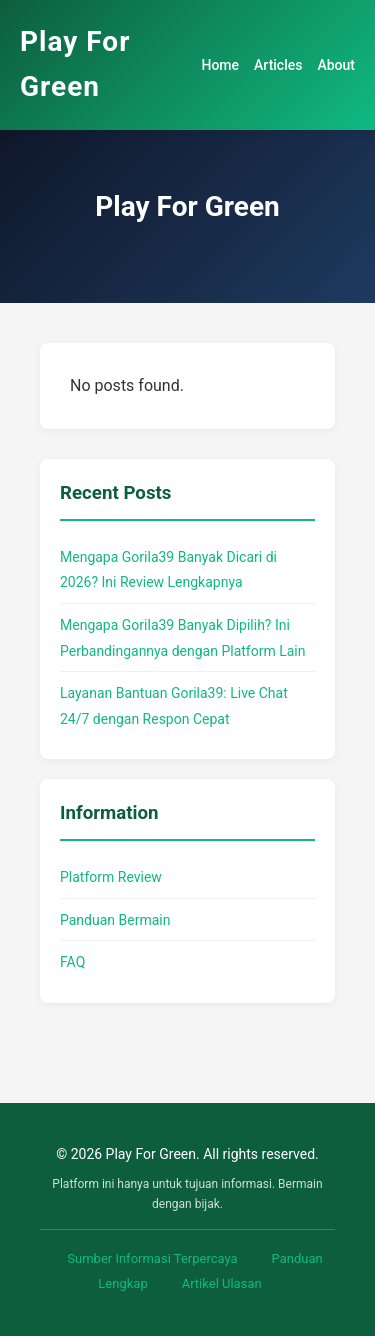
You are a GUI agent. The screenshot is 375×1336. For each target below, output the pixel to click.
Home (220, 65)
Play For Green (75, 64)
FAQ (72, 962)
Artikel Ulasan (222, 1283)
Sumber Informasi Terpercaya (152, 1258)
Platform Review (111, 877)
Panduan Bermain (115, 920)
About (336, 65)
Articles (278, 65)
